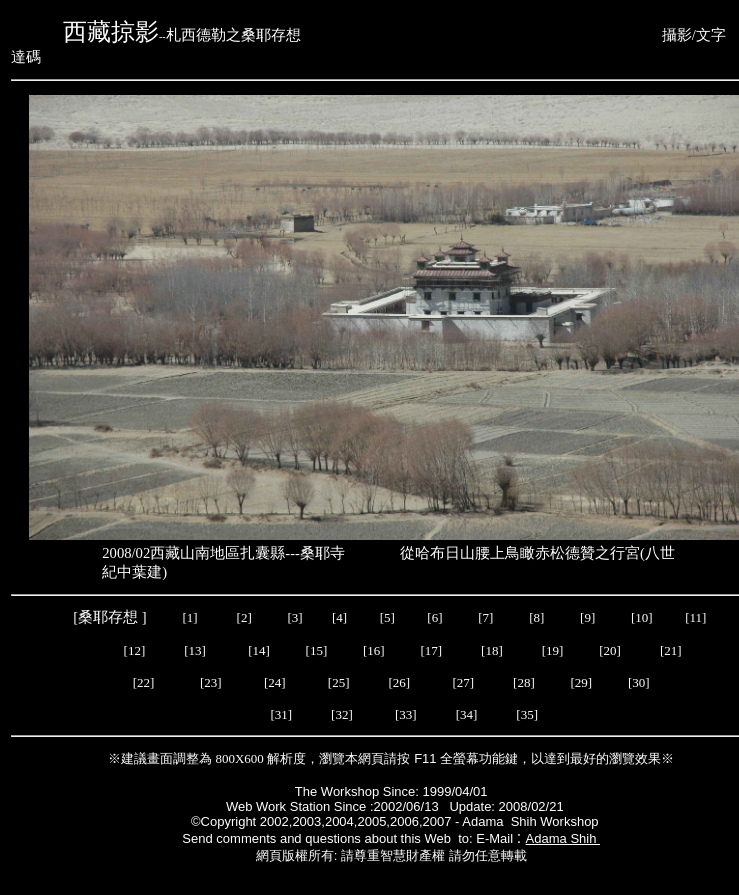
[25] (340, 682)
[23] (211, 682)
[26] (399, 682)
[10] (642, 617)
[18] (492, 650)
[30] (635, 682)
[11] (697, 617)
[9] (589, 617)
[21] (672, 650)
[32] (343, 714)
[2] (244, 617)
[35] (528, 714)
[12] (135, 650)
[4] (338, 617)
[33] (406, 714)
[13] (195, 650)
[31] (281, 714)
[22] (145, 682)
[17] (431, 650)
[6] (433, 617)
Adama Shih (563, 838)
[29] (578, 682)
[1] (189, 617)
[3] (295, 617)
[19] (553, 650)
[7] (485, 617)
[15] (314, 650)
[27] (461, 682)
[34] (466, 714)
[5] (387, 617)
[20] (611, 650)
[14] (259, 650)
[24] (276, 682)
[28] (524, 682)
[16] (374, 650)
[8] (536, 617)
